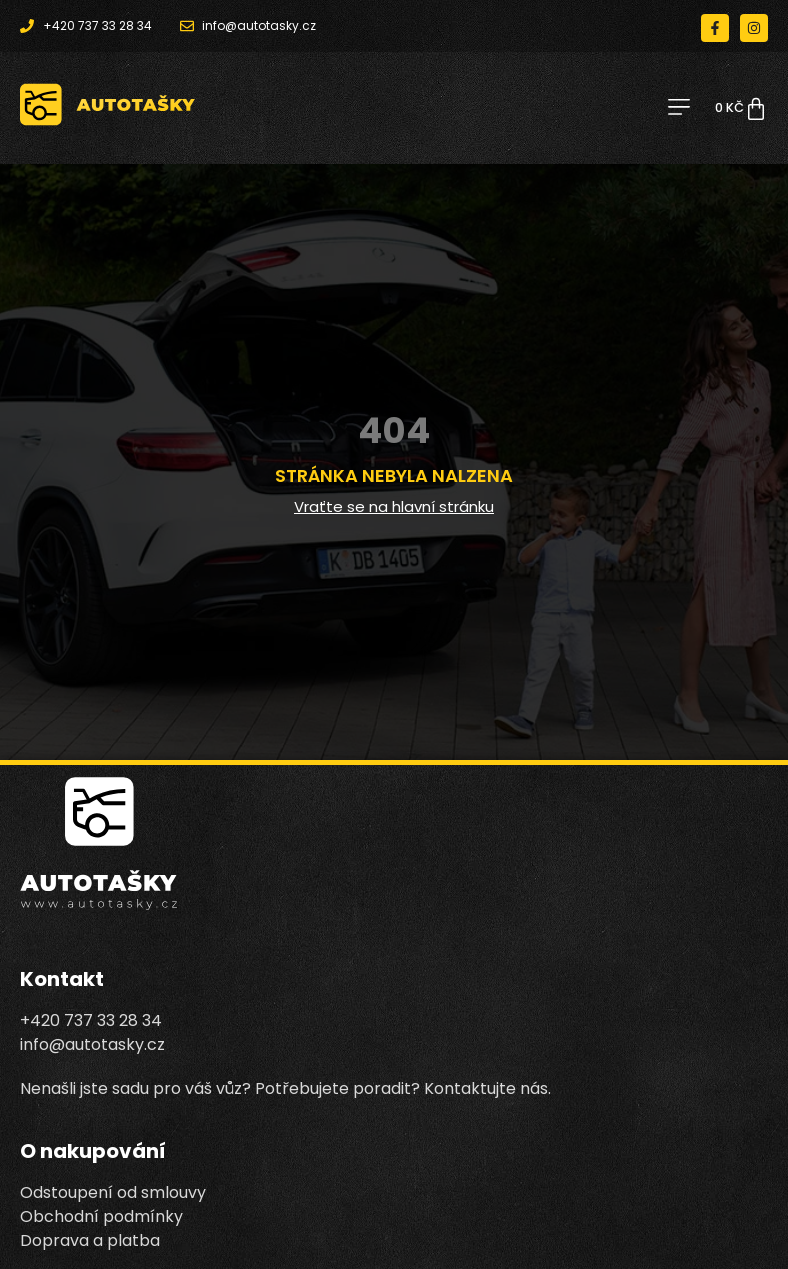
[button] (678, 108)
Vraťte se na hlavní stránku (394, 506)
